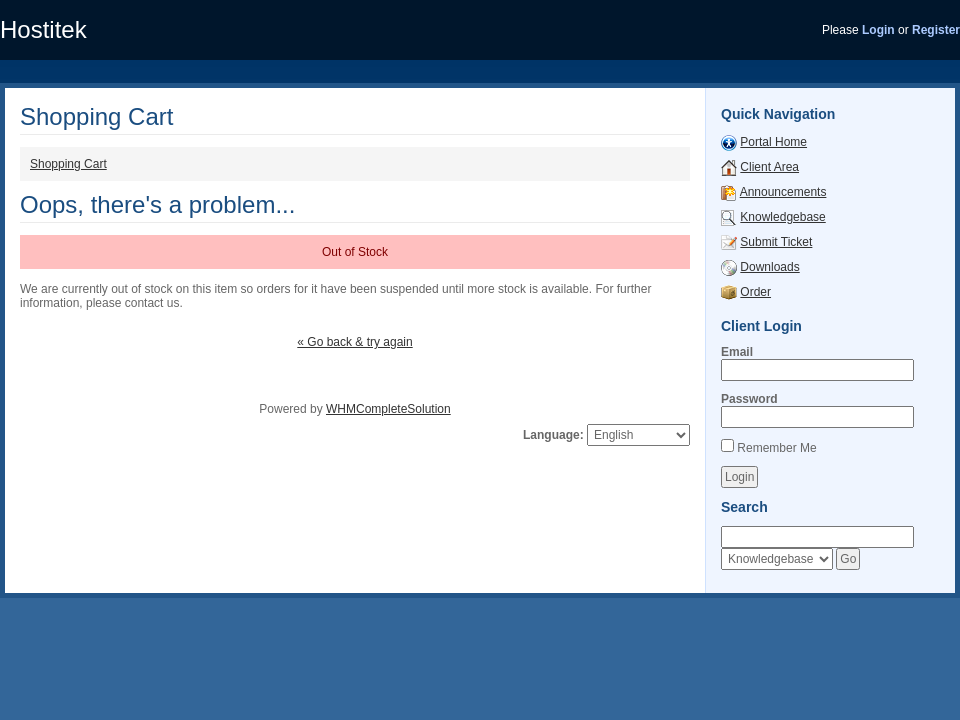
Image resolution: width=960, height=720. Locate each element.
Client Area (769, 167)
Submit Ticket (776, 242)
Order (755, 292)
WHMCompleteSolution (388, 409)
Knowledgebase (782, 217)
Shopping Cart (68, 164)
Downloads (769, 267)
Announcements (783, 192)
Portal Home (773, 142)
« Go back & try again (354, 342)
